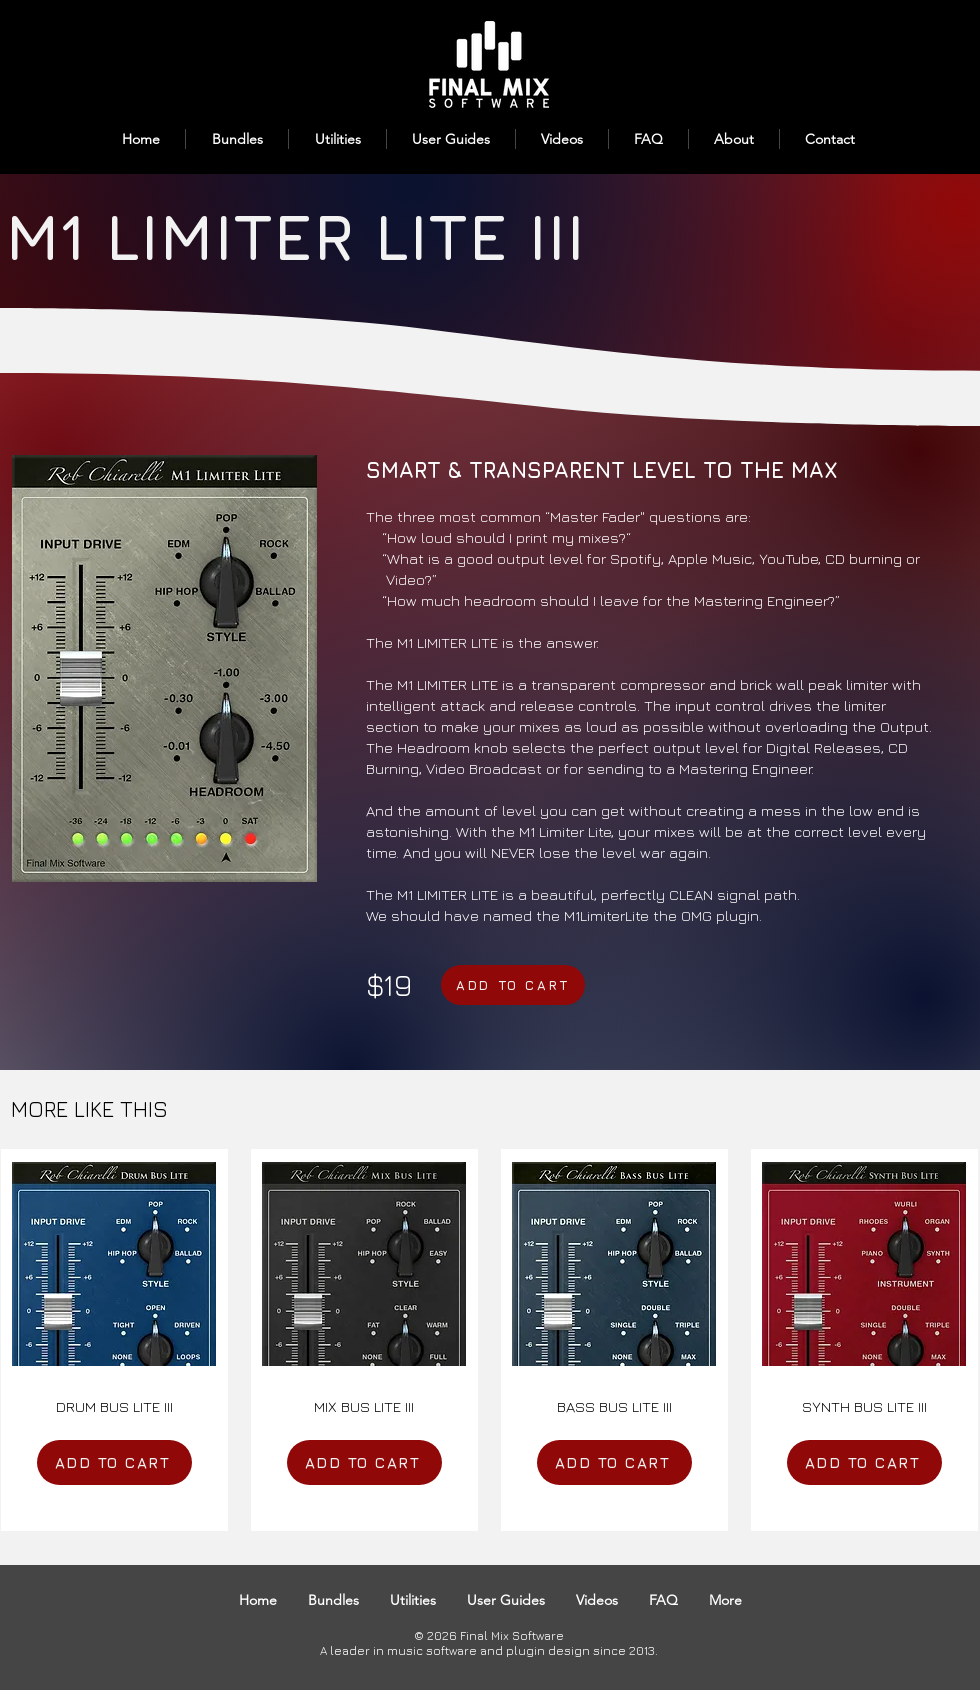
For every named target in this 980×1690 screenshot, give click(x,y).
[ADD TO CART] (513, 985)
